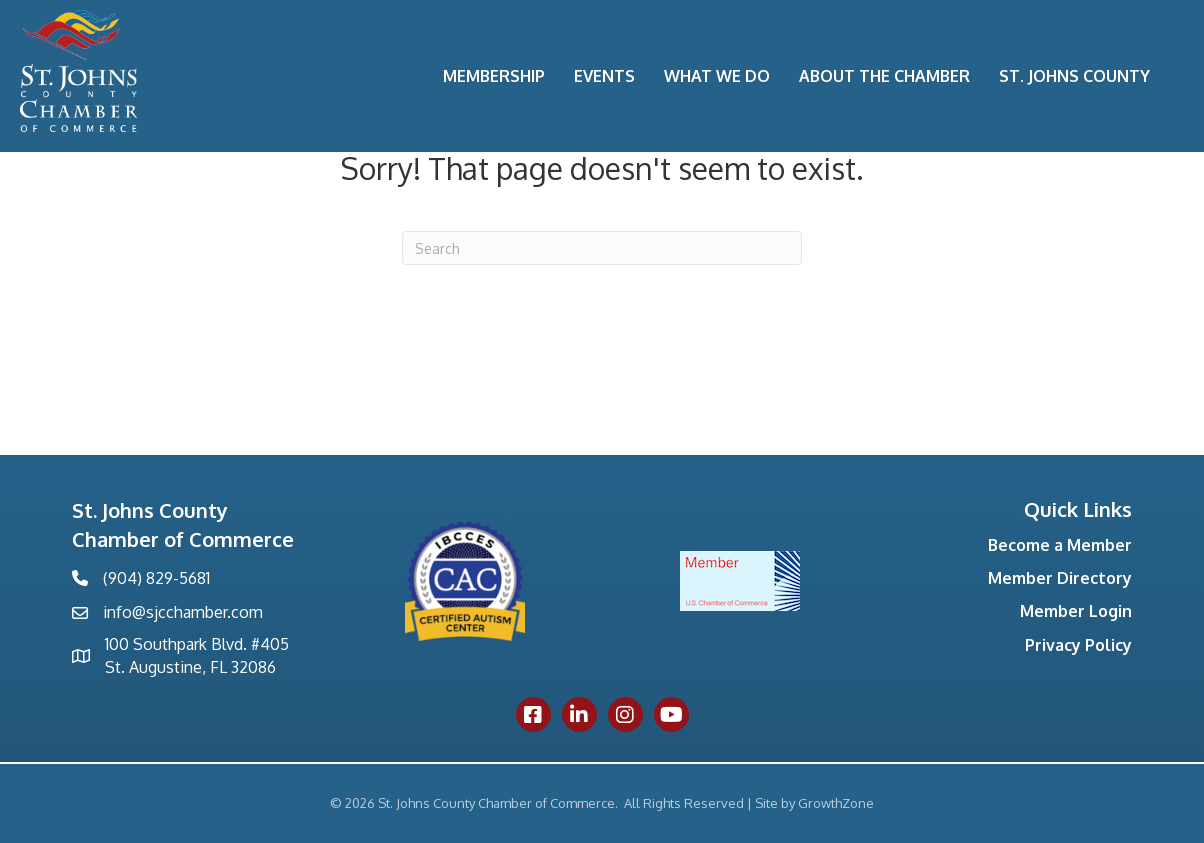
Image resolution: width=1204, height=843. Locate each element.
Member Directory (1060, 578)
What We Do (717, 76)
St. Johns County (1074, 76)
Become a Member (1060, 545)
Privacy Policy (1078, 645)
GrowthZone (836, 803)
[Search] (602, 248)
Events (604, 76)
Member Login (1076, 611)
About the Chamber (884, 76)
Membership (494, 76)
